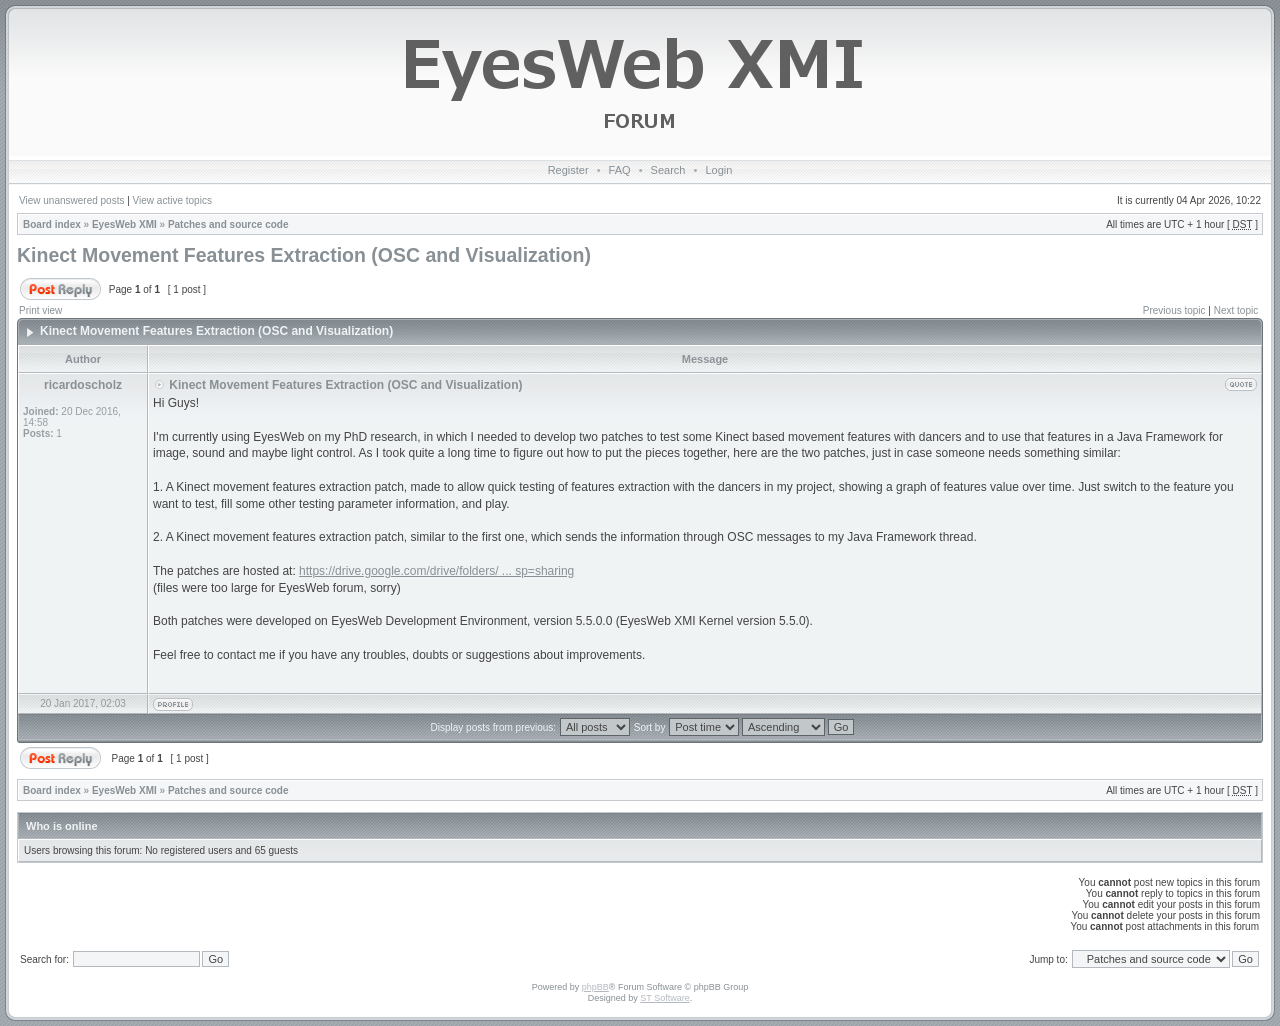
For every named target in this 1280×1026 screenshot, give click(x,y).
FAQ (620, 170)
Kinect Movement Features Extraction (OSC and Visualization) (304, 255)
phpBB (595, 987)
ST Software (664, 998)
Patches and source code (228, 224)
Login (718, 170)
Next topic (1236, 310)
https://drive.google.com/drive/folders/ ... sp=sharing (436, 571)
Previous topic (1174, 310)
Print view (40, 310)
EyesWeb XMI (124, 224)
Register (568, 170)
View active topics (172, 200)
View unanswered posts (71, 200)
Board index (52, 224)
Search (668, 170)
